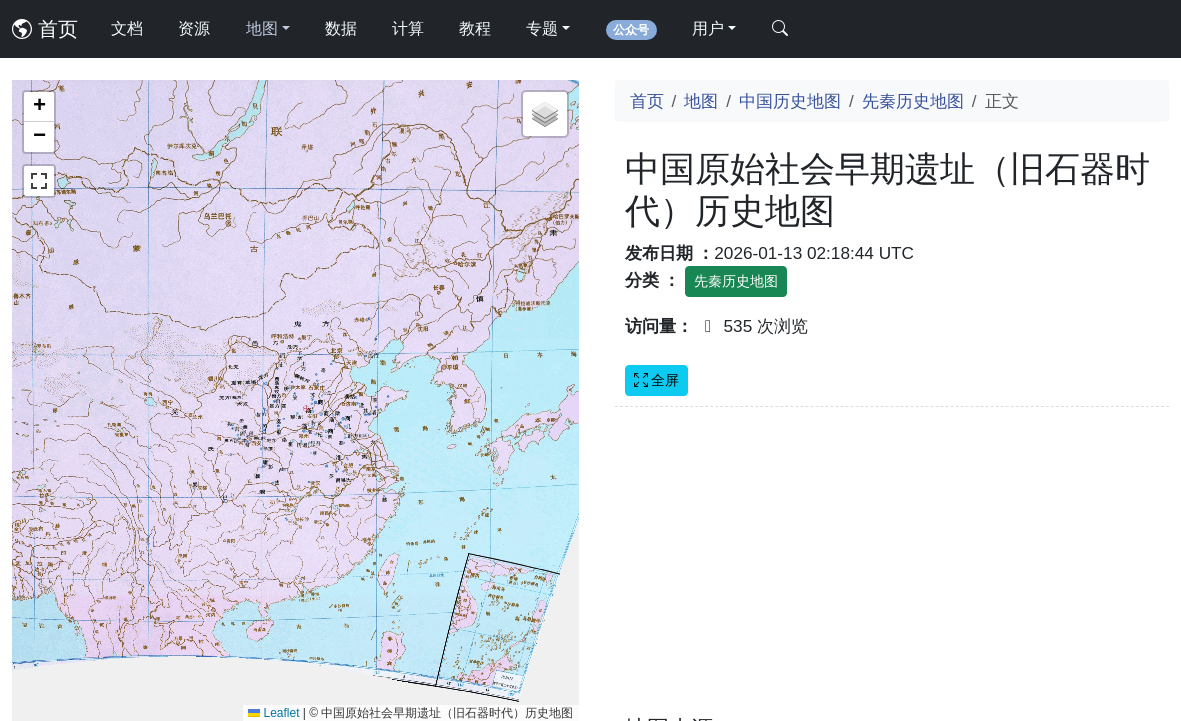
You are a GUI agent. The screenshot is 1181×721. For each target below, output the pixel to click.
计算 (408, 28)
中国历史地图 (790, 101)
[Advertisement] (892, 573)
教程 (475, 28)
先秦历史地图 (913, 101)
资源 (194, 28)
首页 (45, 29)
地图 (701, 101)
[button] (39, 107)
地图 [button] (262, 28)
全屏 (657, 380)
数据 (341, 28)
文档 (127, 28)
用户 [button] (708, 28)
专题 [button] (542, 28)
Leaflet (273, 713)
